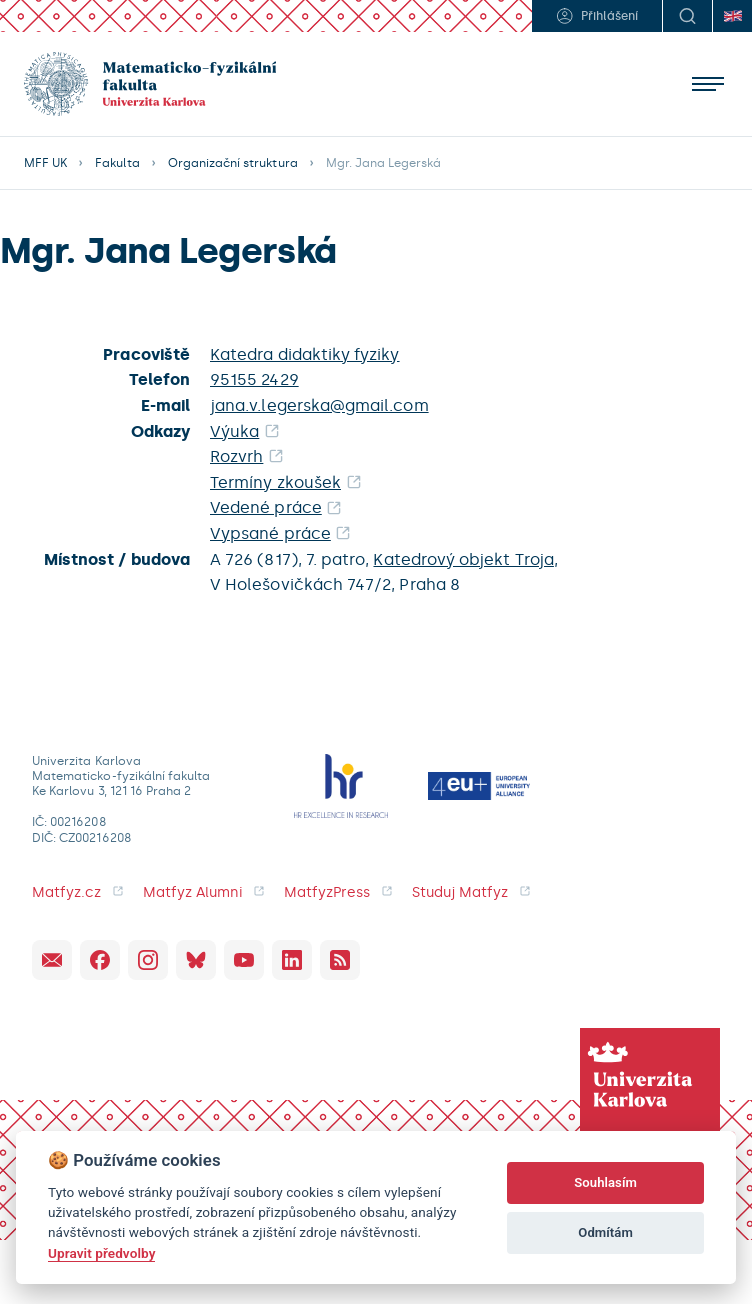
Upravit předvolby (101, 1253)
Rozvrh (236, 456)
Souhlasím (605, 1182)
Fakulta (117, 163)
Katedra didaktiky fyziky (305, 354)
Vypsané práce (270, 533)
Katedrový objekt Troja (463, 559)
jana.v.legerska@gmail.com (319, 405)
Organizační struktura (233, 163)
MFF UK (45, 163)
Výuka (234, 431)
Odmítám (605, 1232)
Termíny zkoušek (275, 482)
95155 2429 (254, 379)
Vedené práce (266, 507)
